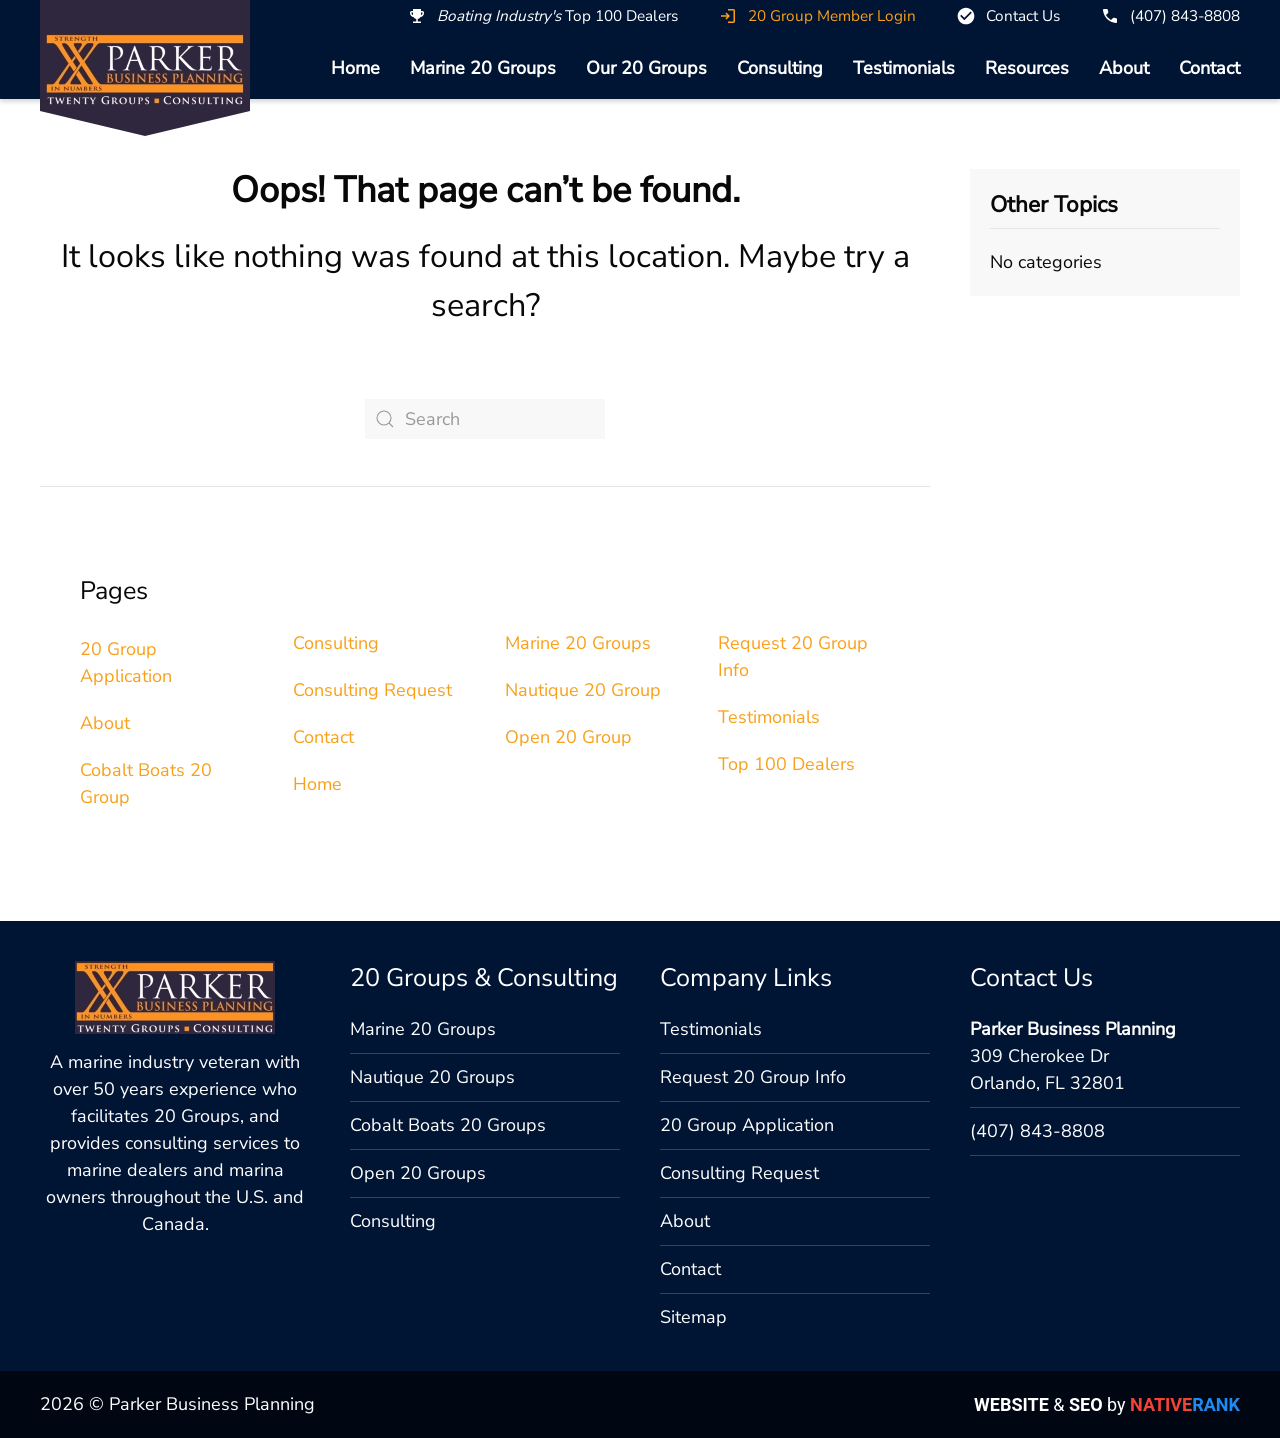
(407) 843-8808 (1037, 1131)
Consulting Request (372, 690)
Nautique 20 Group (583, 690)
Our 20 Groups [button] (646, 68)
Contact (1209, 68)
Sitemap (693, 1317)
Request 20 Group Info (753, 1077)
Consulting (780, 68)
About (1124, 68)
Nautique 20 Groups (432, 1077)
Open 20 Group (568, 737)
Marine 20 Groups (483, 68)
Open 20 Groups (418, 1173)
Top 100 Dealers (786, 764)
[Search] (485, 419)
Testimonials (904, 68)
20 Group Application (747, 1125)
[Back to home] (145, 69)
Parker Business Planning (1073, 1029)
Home (355, 68)
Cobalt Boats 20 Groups (448, 1125)
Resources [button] (1027, 68)
